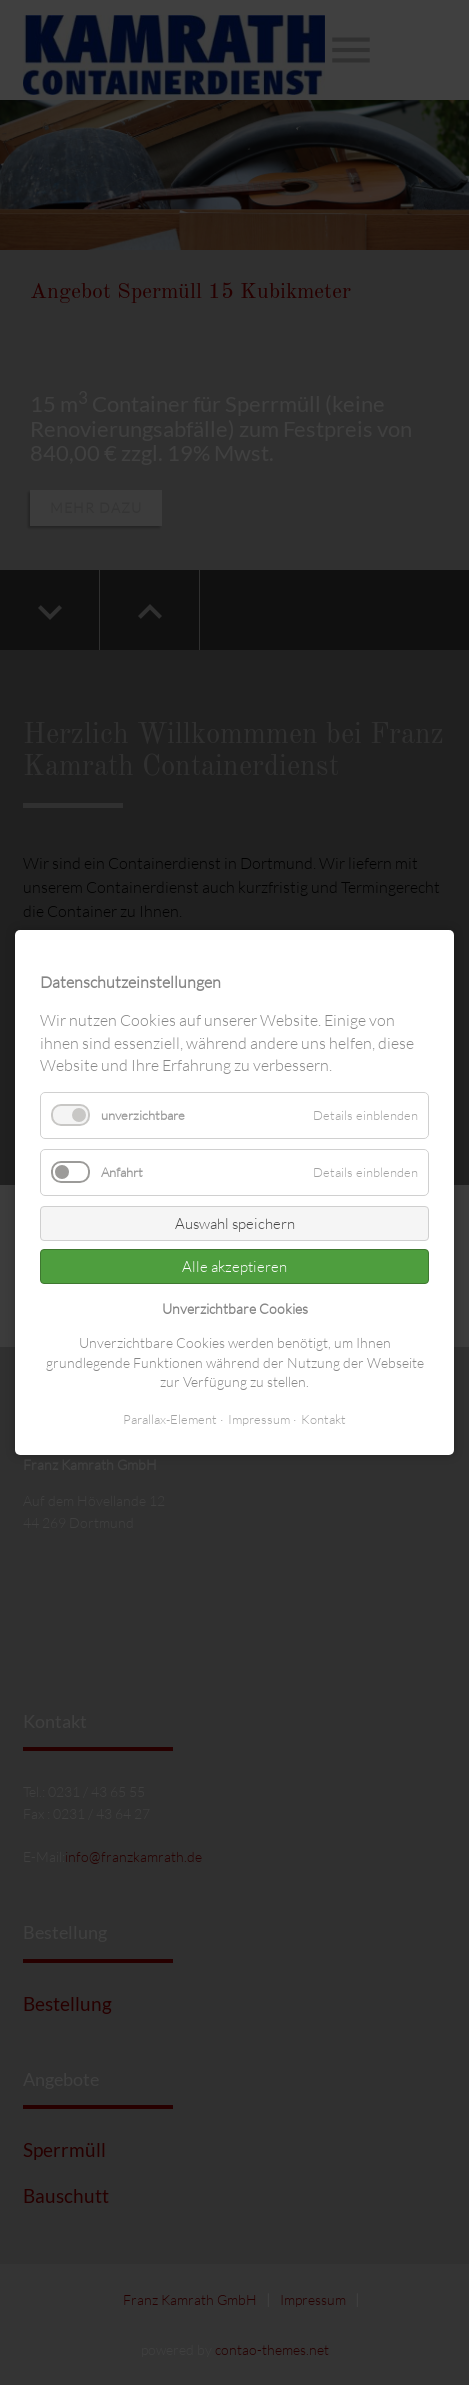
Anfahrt (122, 1172)
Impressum (259, 1419)
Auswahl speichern (235, 1223)
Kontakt (323, 1419)
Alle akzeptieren (234, 1266)
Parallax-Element (170, 1419)
